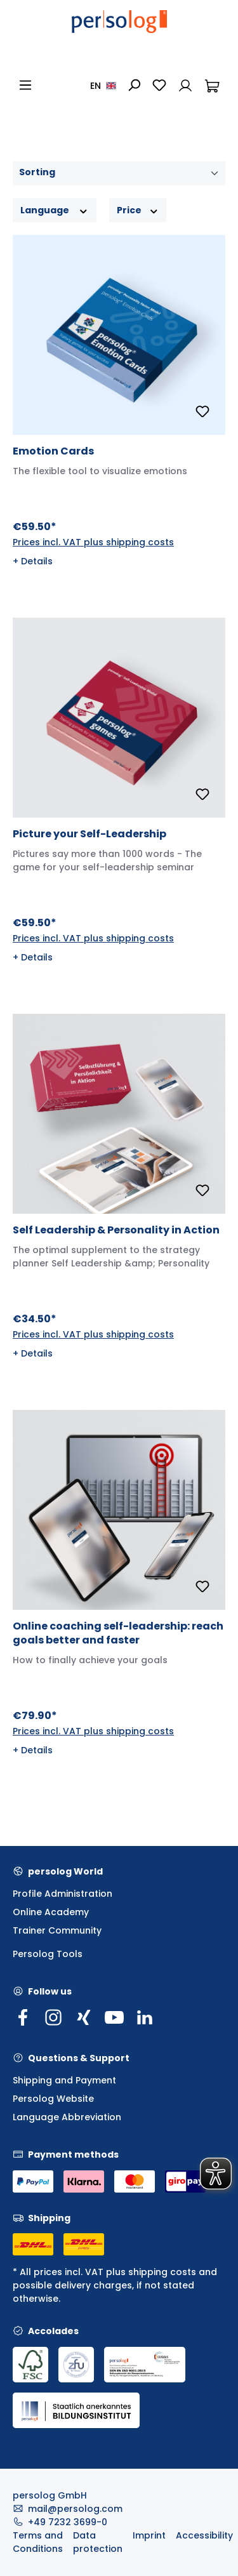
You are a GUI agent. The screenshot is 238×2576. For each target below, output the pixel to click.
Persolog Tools (48, 1954)
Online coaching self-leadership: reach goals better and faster (118, 1633)
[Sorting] (119, 173)
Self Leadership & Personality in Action (116, 1230)
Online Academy (51, 1912)
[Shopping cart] (212, 85)
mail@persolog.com (75, 2508)
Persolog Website (53, 2098)
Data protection (97, 2542)
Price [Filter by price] (138, 210)
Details (37, 561)
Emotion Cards (53, 451)
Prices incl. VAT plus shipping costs (93, 542)
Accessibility (204, 2535)
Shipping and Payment (64, 2080)
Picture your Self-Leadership (89, 834)
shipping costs (162, 2272)
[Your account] (185, 85)
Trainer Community (57, 1930)
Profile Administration (62, 1893)
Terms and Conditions (38, 2542)
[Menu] (25, 85)
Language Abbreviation (67, 2117)
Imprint (149, 2535)
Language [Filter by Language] (54, 210)
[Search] (134, 85)
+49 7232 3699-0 (67, 2522)
